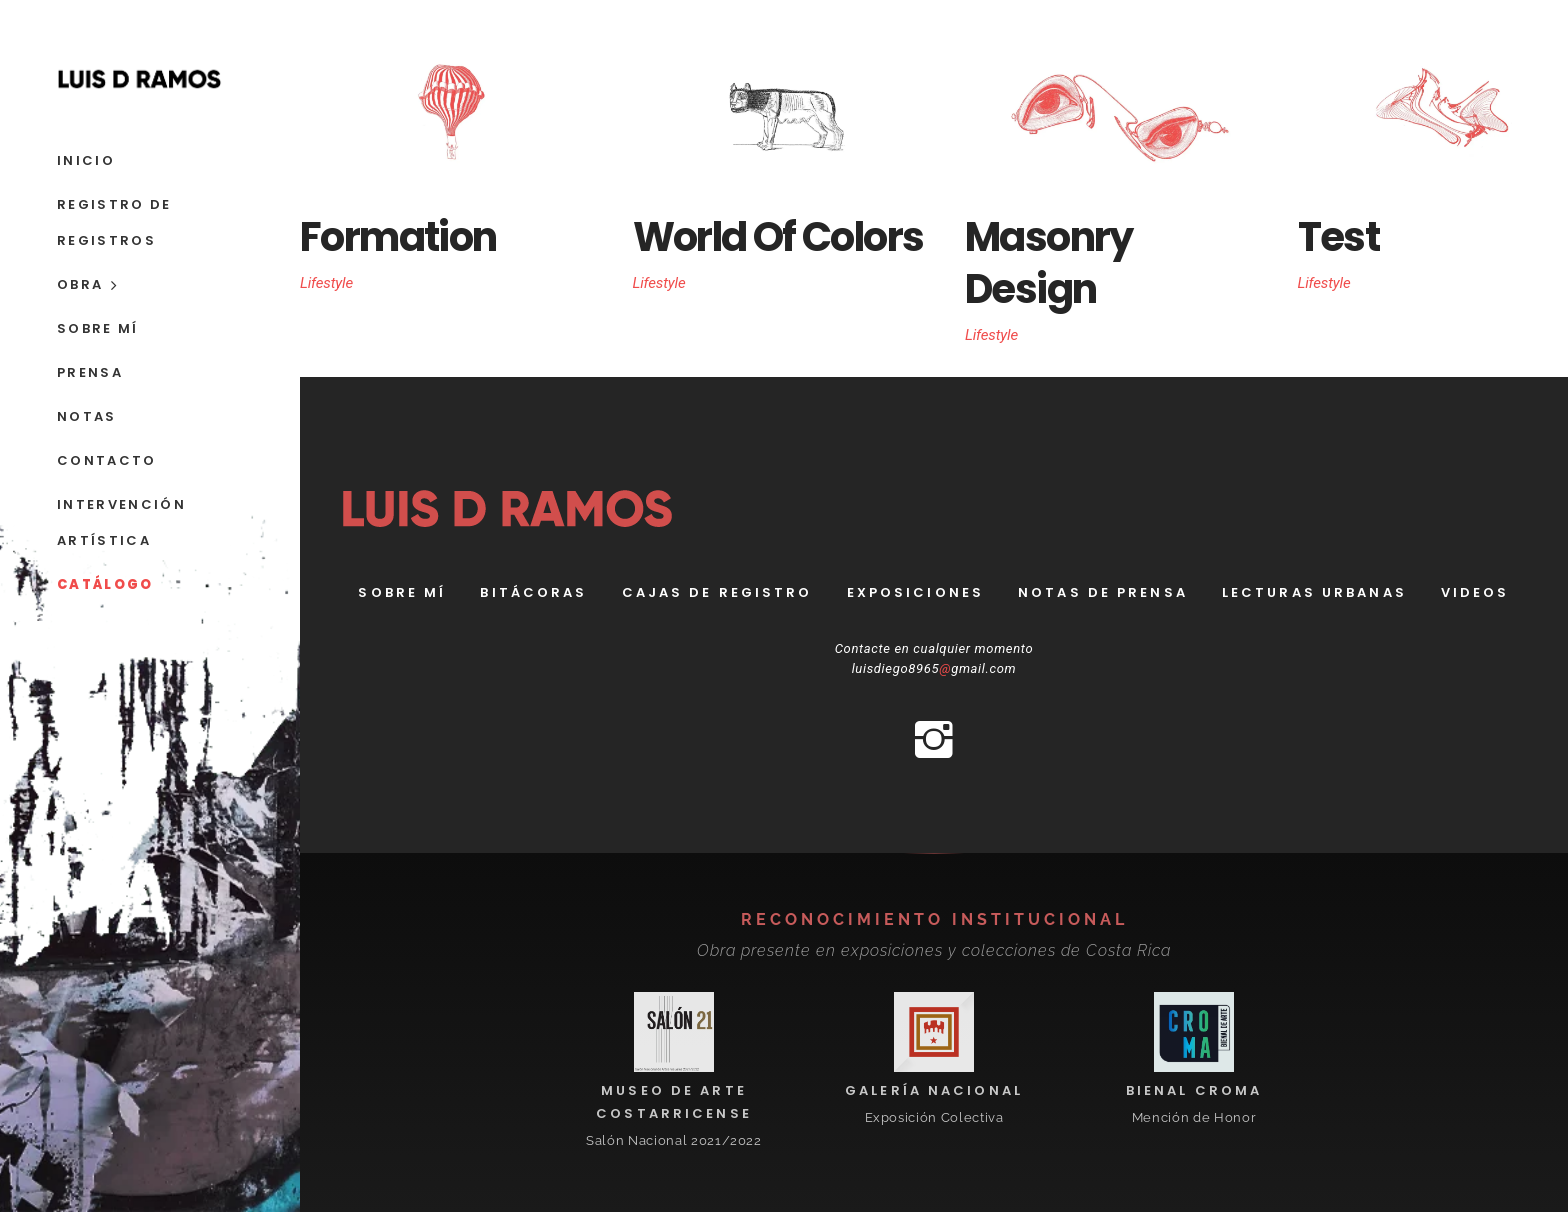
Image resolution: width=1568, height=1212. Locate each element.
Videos (1475, 592)
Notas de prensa (1103, 592)
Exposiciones (915, 592)
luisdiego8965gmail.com (934, 668)
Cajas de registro (717, 592)
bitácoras (533, 592)
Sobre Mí (402, 592)
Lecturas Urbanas (1314, 592)
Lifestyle (326, 283)
